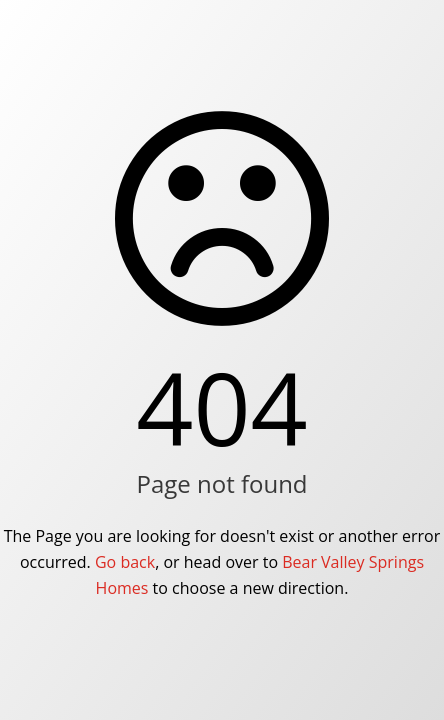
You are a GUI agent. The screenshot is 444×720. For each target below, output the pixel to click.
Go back (125, 562)
